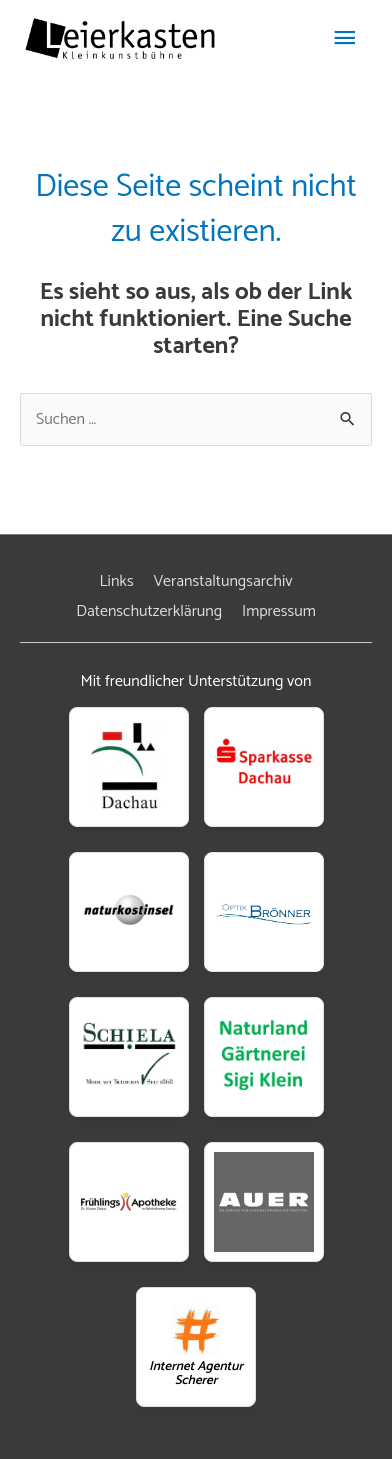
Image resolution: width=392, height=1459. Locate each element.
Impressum (279, 611)
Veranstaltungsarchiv (222, 581)
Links (117, 581)
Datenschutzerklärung (149, 611)
